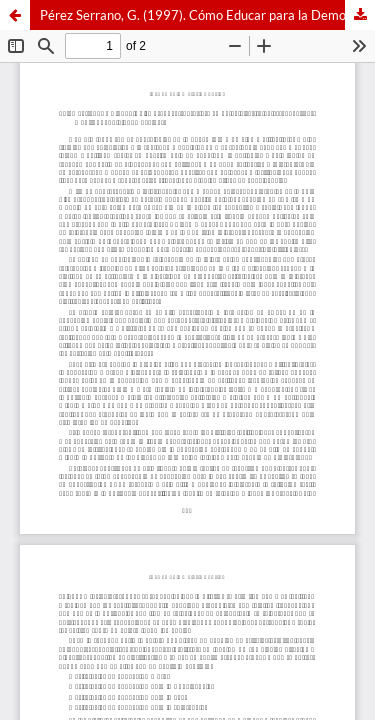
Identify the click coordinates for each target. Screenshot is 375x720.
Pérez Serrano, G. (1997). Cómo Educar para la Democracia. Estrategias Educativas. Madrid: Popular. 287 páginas (207, 15)
